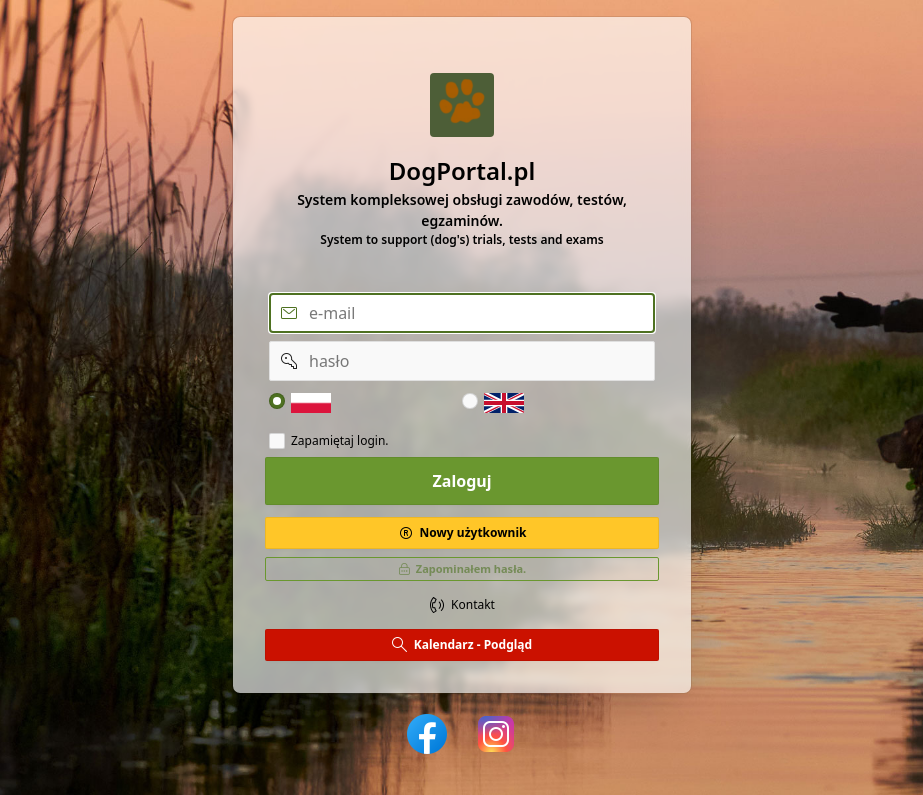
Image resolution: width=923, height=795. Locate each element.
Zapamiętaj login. (340, 441)
